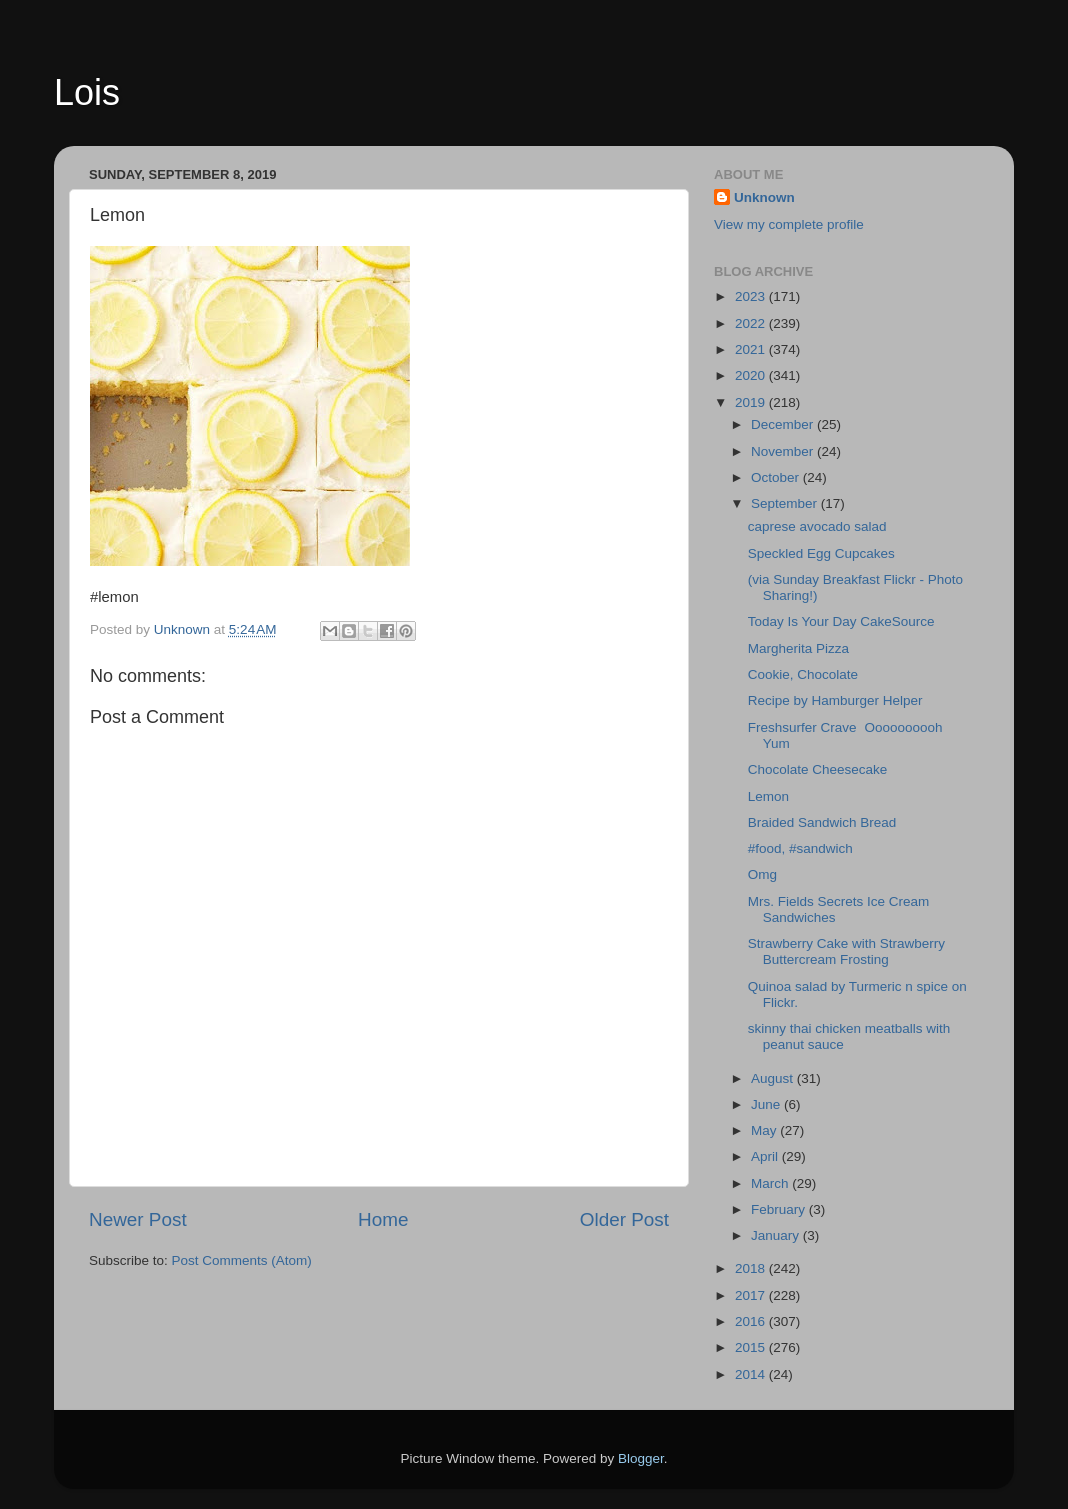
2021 (752, 349)
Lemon (768, 796)
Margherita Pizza (798, 648)
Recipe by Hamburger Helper (835, 700)
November (784, 451)
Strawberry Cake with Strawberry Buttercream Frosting (846, 951)
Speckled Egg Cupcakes (821, 553)
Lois (87, 92)
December (784, 424)
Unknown (764, 197)
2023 (752, 296)
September (786, 503)
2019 (752, 402)
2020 (752, 375)
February (780, 1209)
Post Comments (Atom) (242, 1260)
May (765, 1130)
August (774, 1078)
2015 (752, 1347)
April (766, 1156)
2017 (752, 1295)
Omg (766, 874)
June (767, 1104)
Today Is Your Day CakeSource (841, 621)
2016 (752, 1321)
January (777, 1235)
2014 (752, 1374)
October (777, 477)
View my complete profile (789, 224)
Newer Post (138, 1219)
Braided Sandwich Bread (822, 822)
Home (383, 1219)
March (771, 1183)
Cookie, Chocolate (803, 674)
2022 (752, 323)
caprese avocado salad (817, 526)
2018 (752, 1268)
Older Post (624, 1219)
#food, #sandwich (800, 848)
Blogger (641, 1458)
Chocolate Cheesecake (818, 769)
